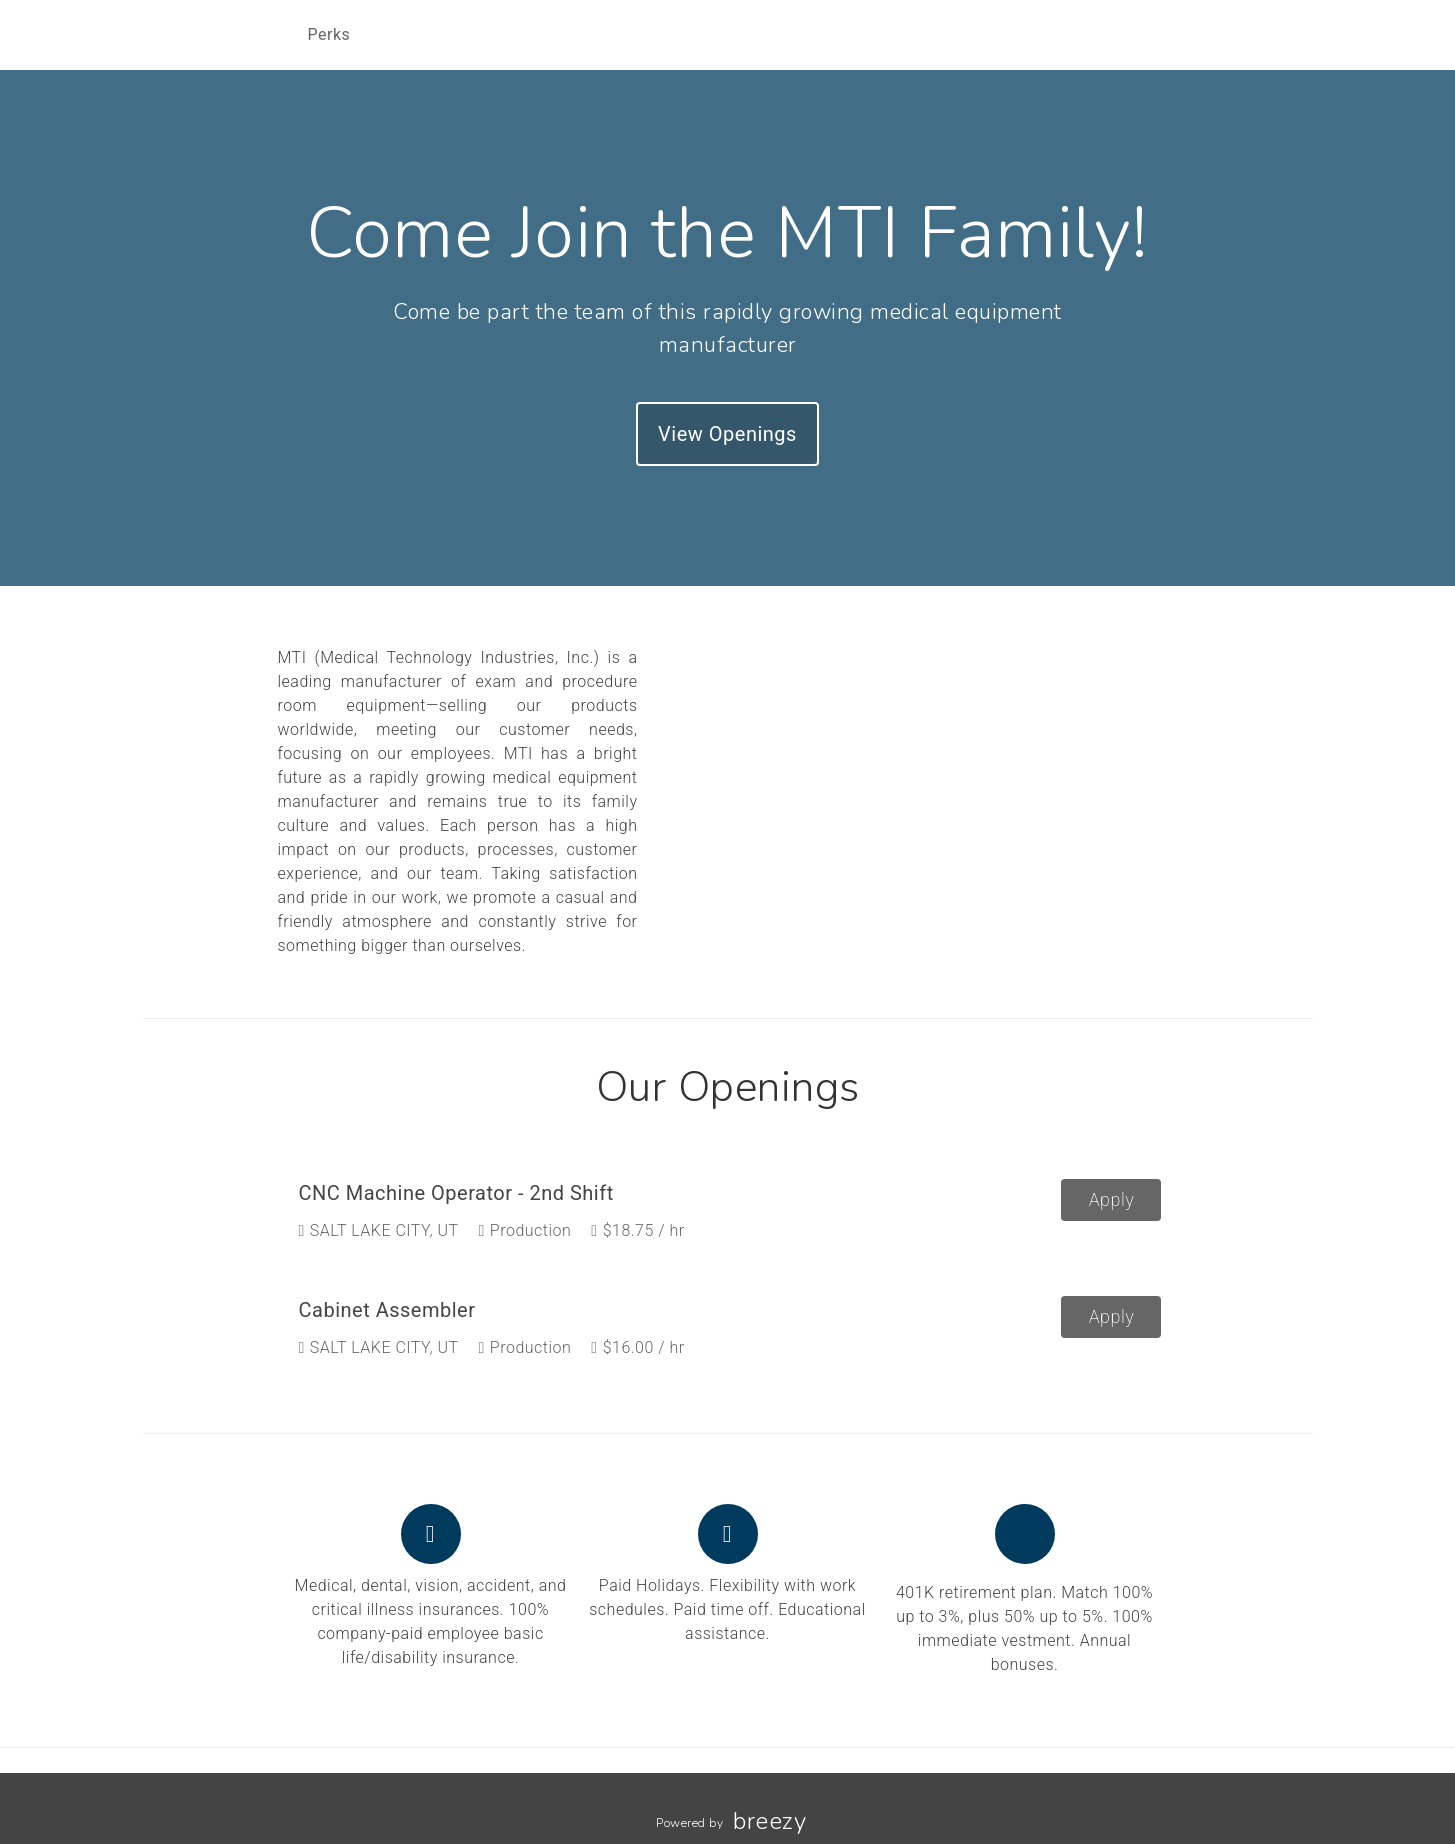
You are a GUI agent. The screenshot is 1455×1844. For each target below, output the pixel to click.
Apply (1112, 1199)
